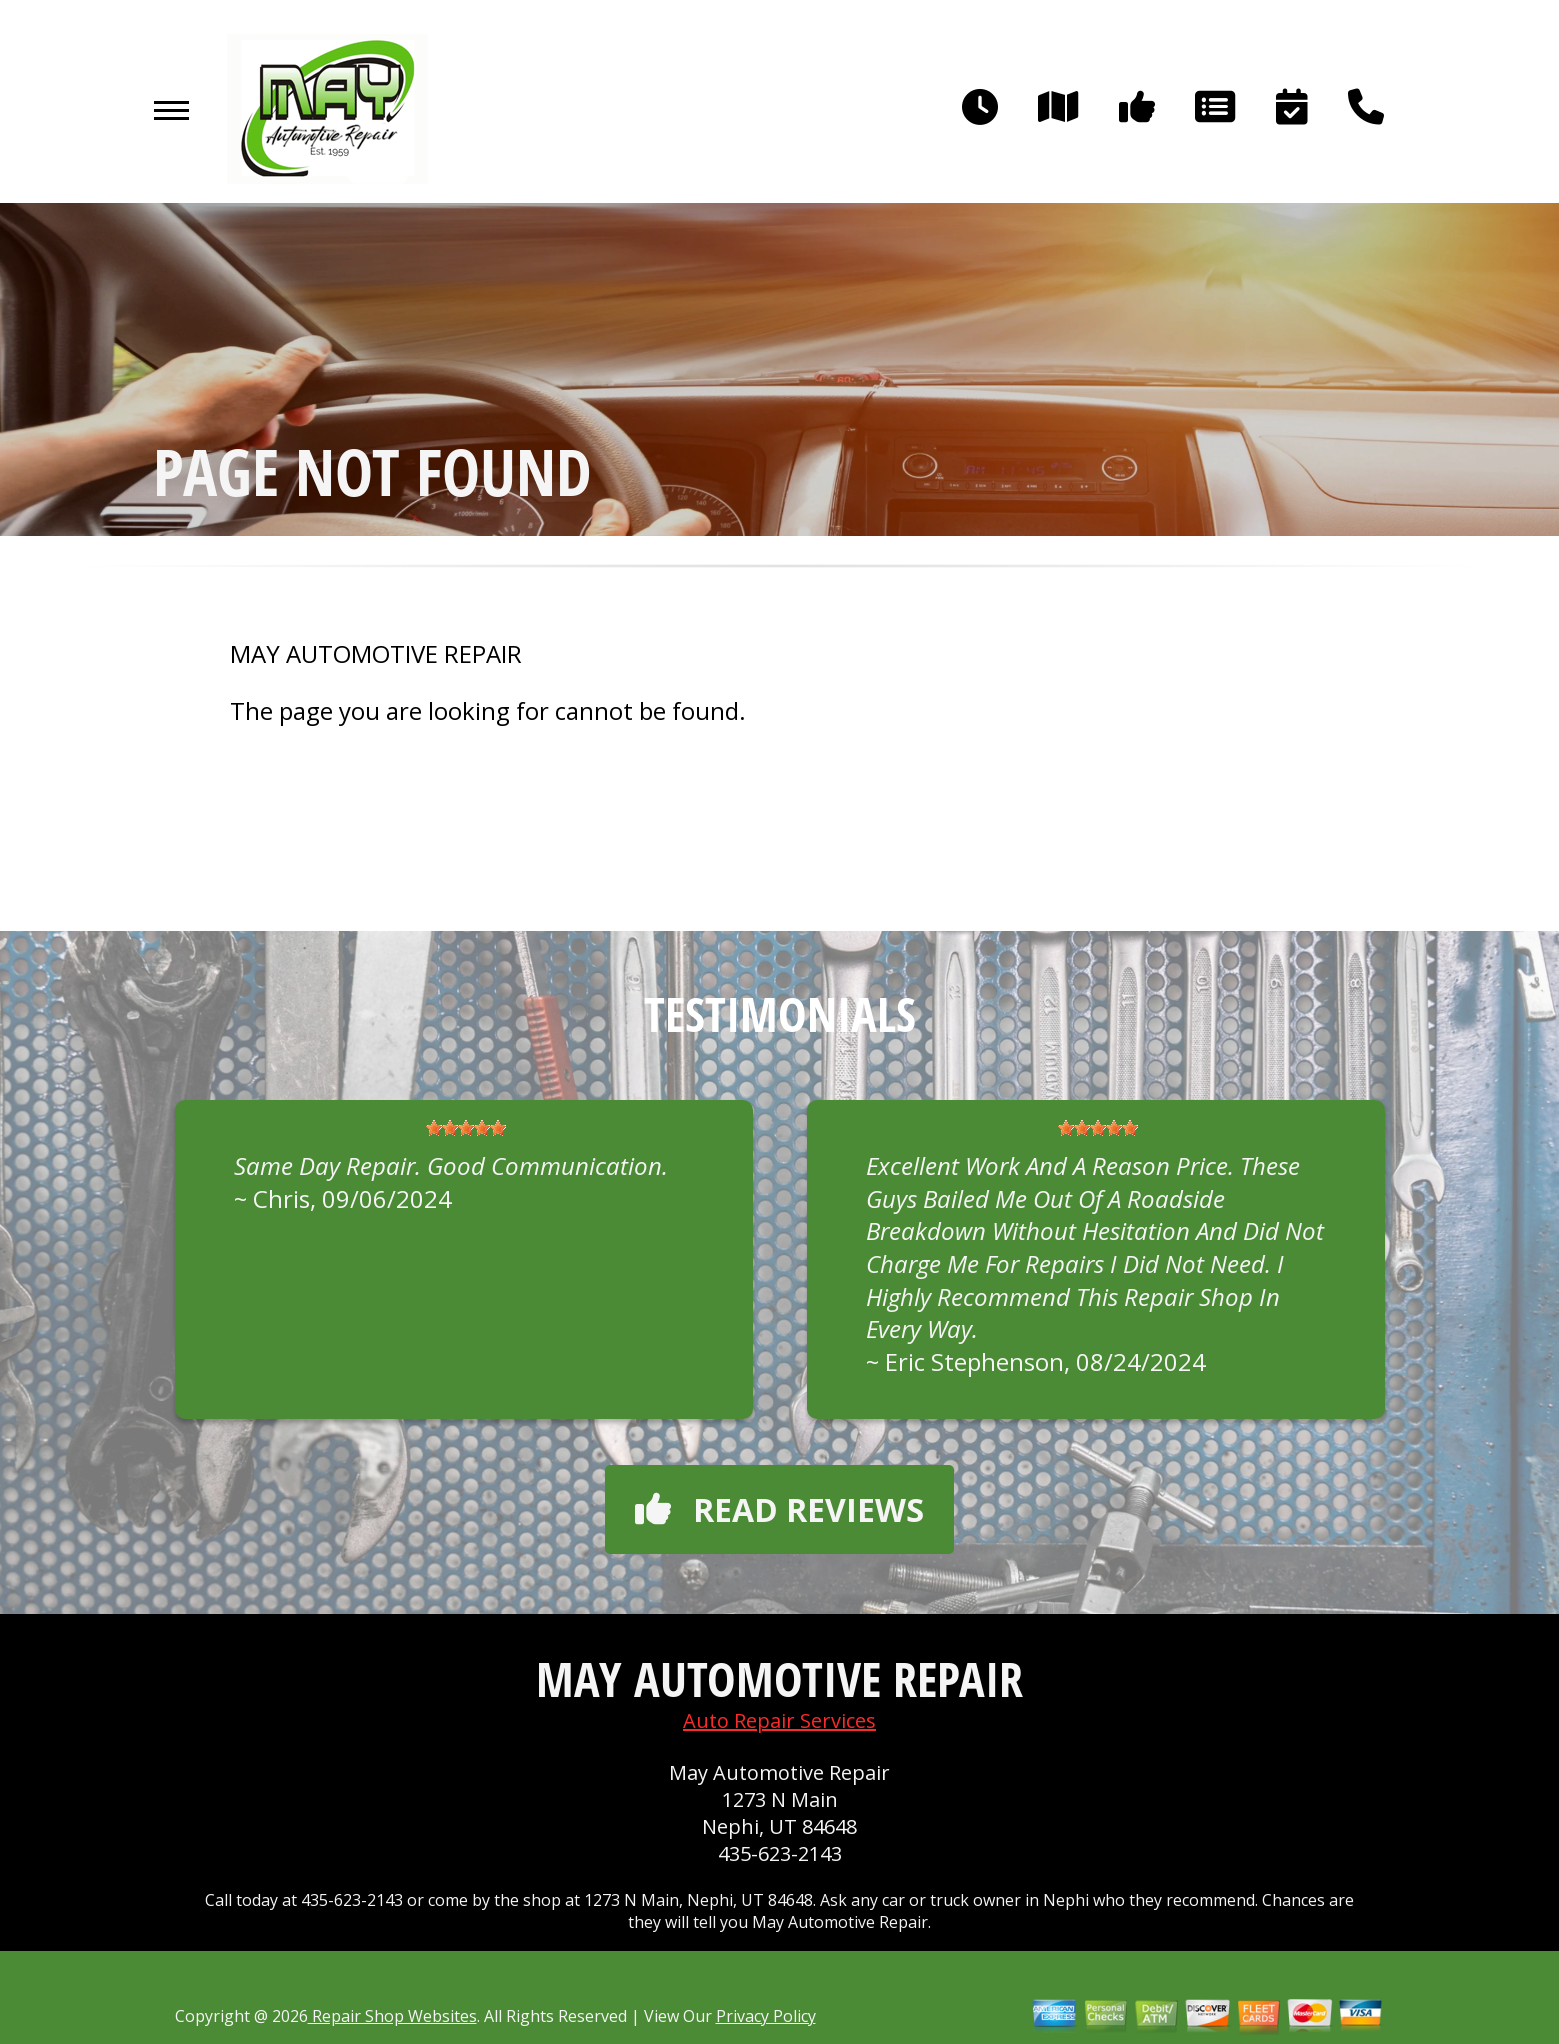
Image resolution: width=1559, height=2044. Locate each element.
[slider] (466, 1128)
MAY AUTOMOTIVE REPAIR (376, 654)
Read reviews (779, 1509)
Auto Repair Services (779, 1720)
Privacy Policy (766, 2016)
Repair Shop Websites (392, 2016)
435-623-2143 (780, 1853)
